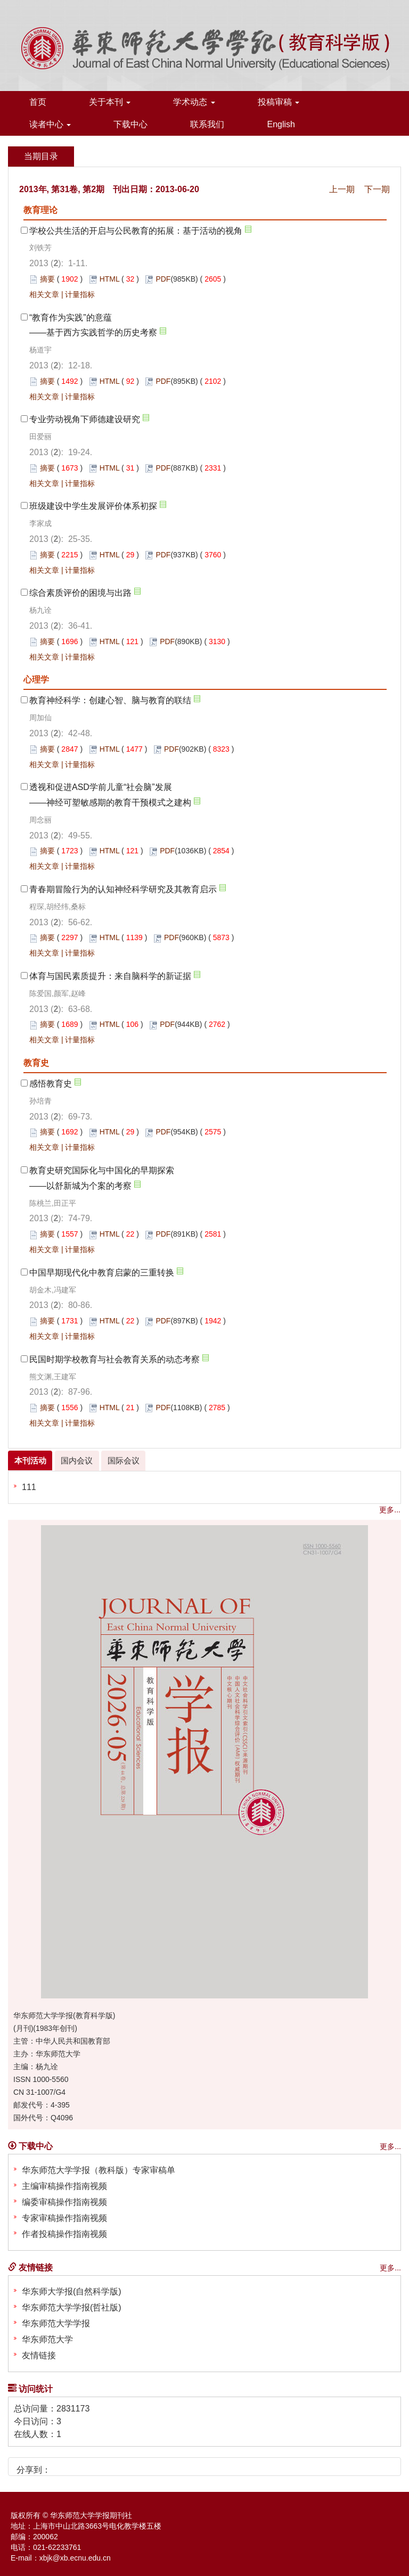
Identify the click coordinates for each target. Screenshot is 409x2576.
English (281, 124)
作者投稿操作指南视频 (64, 2233)
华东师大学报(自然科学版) (71, 2291)
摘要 (47, 279)
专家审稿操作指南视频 (64, 2218)
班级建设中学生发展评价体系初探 (93, 506)
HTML (110, 279)
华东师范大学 (47, 2339)
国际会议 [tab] (122, 1461)
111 (29, 1487)
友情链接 (39, 2355)
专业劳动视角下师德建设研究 (84, 419)
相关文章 (44, 294)
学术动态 (194, 101)
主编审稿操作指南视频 (64, 2186)
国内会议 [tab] (76, 1461)
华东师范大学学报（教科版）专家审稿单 (98, 2170)
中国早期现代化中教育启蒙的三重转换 (101, 1272)
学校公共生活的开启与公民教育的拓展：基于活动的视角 (135, 230)
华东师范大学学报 (56, 2323)
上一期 (342, 189)
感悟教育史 (50, 1083)
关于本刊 (109, 101)
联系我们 (207, 124)
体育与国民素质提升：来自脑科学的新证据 (110, 976)
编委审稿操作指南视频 (64, 2202)
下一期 (377, 189)
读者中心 (50, 124)
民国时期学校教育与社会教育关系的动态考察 (114, 1359)
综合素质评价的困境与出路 (80, 592)
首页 (37, 101)
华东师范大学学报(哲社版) (71, 2307)
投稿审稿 (278, 101)
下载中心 (130, 124)
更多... (389, 1509)
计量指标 (80, 294)
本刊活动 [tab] (30, 1461)
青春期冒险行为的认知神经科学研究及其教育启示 (123, 889)
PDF (163, 279)
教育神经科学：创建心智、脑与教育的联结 (110, 700)
